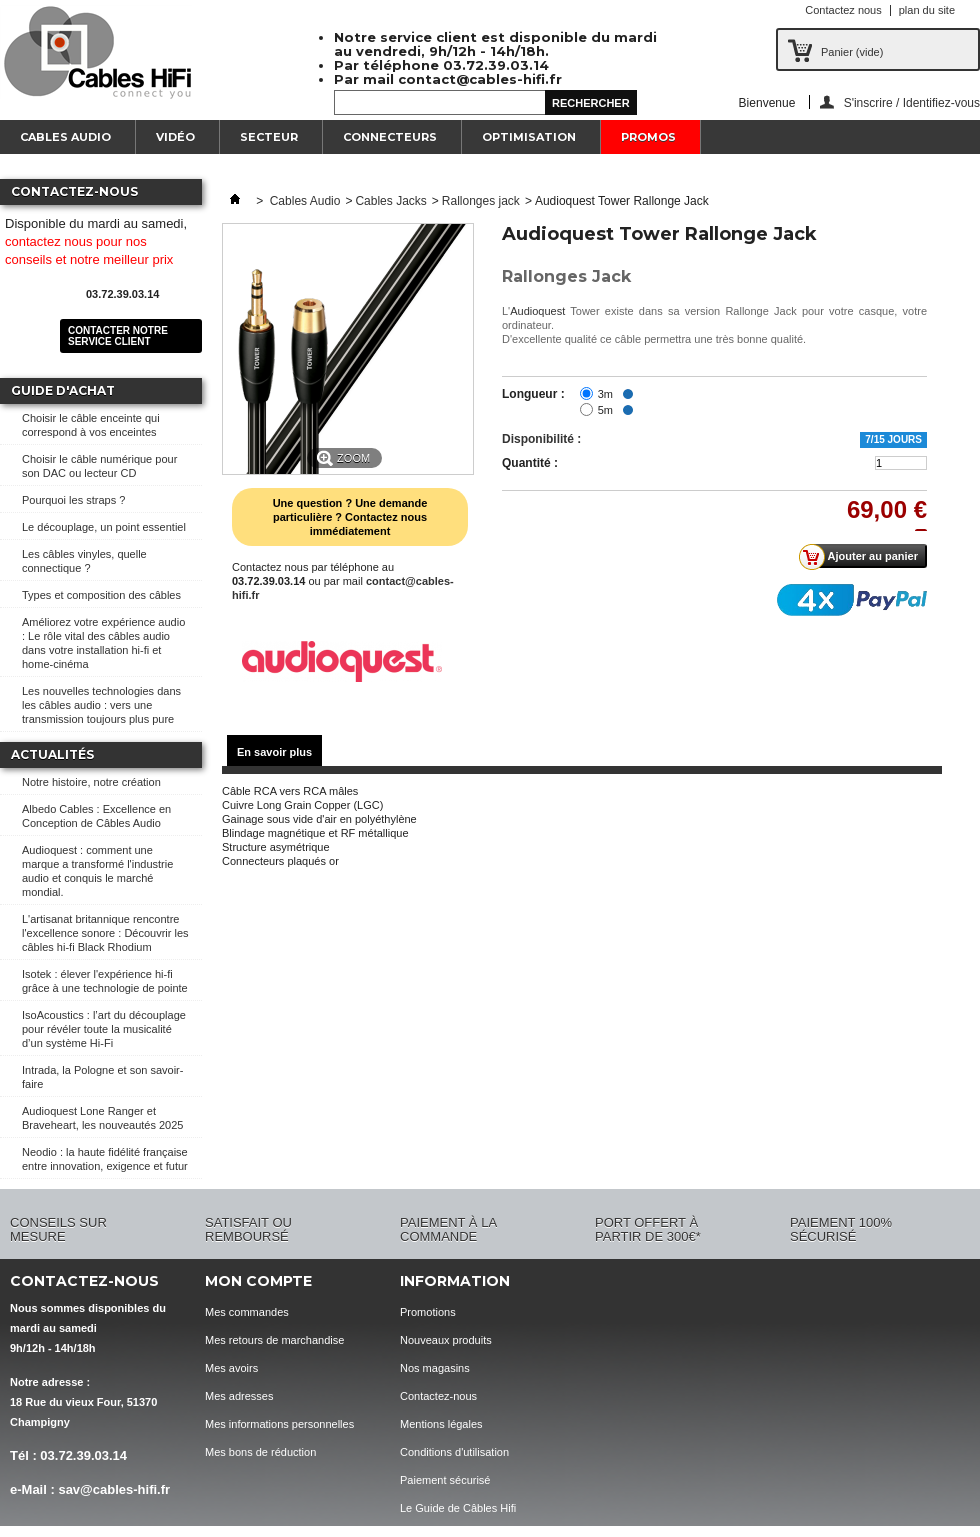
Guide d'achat (63, 390)
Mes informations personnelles (279, 1424)
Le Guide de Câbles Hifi (458, 1508)
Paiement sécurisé (445, 1480)
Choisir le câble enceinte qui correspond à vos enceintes (91, 425)
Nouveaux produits (446, 1340)
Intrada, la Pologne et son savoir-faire (102, 1077)
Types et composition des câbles (101, 595)
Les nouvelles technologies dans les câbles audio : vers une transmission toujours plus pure (101, 705)
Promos (648, 137)
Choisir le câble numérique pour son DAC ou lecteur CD (99, 466)
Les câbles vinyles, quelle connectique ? (84, 561)
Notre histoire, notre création (91, 782)
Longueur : (533, 394)
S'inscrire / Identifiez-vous (912, 102)
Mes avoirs (231, 1368)
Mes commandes (247, 1312)
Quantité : (530, 463)
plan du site (927, 10)
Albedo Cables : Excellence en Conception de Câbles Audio (96, 816)
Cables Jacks (390, 201)
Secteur (269, 137)
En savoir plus (274, 752)
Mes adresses (239, 1396)
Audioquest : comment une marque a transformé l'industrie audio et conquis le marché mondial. (97, 871)
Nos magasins (435, 1368)
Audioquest (537, 311)
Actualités (52, 754)
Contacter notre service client (118, 336)
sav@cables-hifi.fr (114, 1489)
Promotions (428, 1312)
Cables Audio (65, 137)
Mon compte (258, 1281)
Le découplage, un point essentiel (104, 527)
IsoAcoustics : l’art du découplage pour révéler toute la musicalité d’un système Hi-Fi (104, 1029)
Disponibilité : (541, 439)
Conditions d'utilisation (454, 1452)
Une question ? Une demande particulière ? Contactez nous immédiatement (350, 517)
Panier (852, 52)
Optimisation (529, 137)
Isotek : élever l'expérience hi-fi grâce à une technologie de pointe (105, 981)
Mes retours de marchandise (274, 1340)
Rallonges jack (481, 201)
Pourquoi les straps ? (73, 500)
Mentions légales (441, 1424)
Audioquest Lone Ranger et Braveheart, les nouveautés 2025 (102, 1118)
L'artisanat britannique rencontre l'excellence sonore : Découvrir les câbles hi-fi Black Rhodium (105, 933)
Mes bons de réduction (260, 1452)
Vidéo (175, 137)
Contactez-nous (438, 1396)
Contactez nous (843, 10)
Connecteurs (390, 137)
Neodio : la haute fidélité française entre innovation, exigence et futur (105, 1159)
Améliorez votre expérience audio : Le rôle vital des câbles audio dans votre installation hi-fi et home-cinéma (103, 643)
